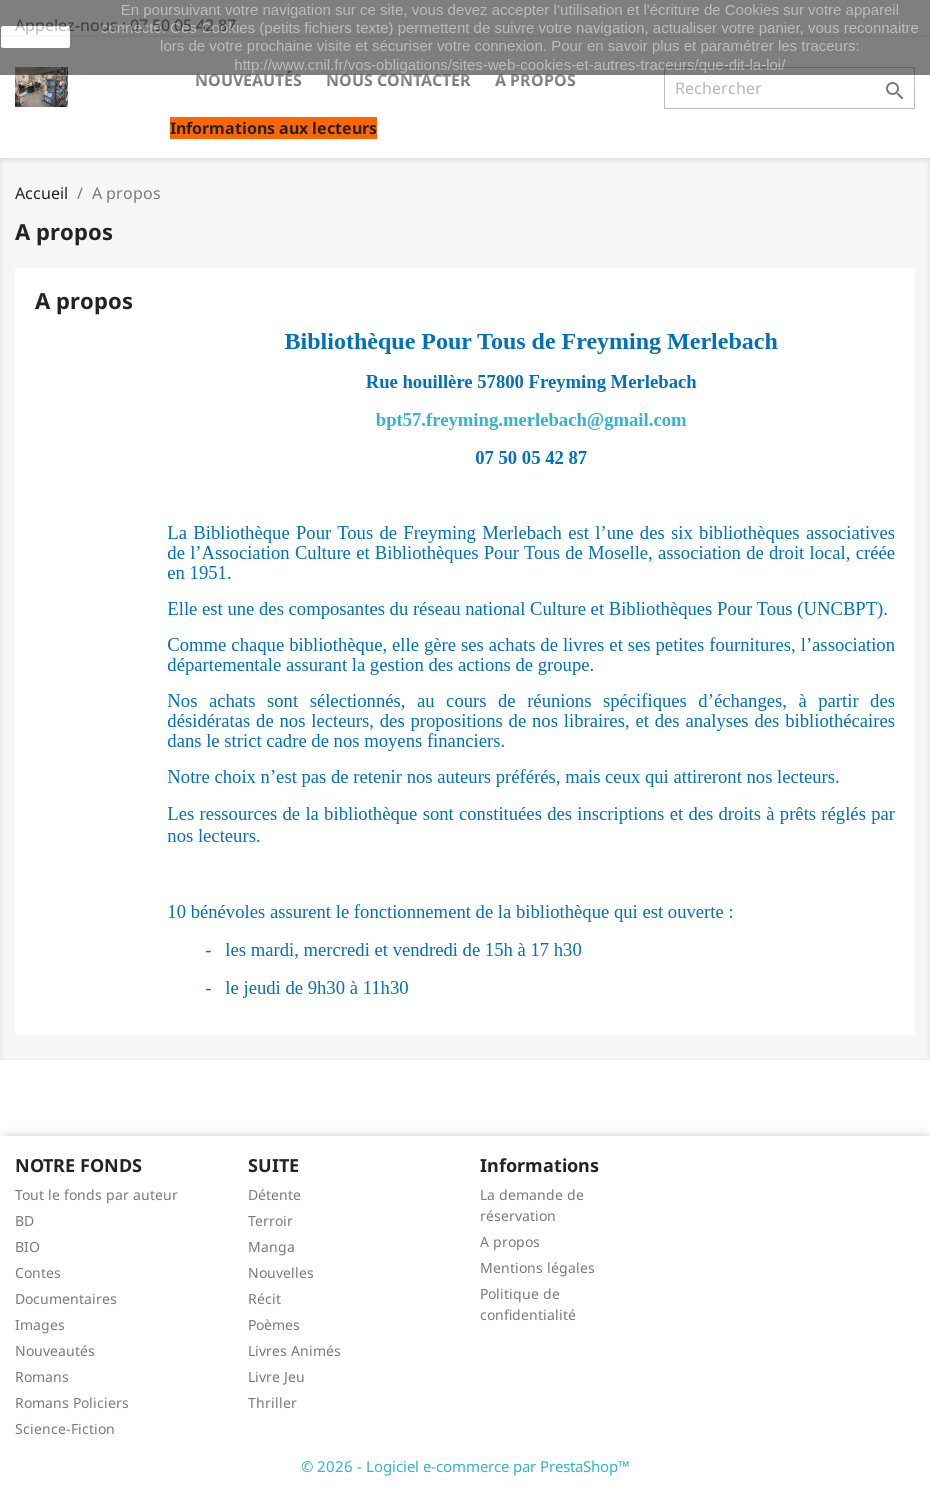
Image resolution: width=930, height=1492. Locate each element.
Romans (42, 1376)
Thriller (272, 1402)
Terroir (270, 1220)
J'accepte (35, 37)
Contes (38, 1272)
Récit (264, 1298)
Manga (271, 1246)
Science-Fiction (65, 1428)
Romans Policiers (72, 1402)
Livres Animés (294, 1350)
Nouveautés (248, 80)
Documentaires (66, 1298)
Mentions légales (537, 1267)
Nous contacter (398, 80)
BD (24, 1220)
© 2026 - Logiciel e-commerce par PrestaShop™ (465, 1466)
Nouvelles (281, 1272)
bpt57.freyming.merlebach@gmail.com (531, 419)
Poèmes (274, 1324)
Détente (274, 1194)
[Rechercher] (789, 88)
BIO (27, 1246)
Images (40, 1324)
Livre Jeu (276, 1376)
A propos (535, 80)
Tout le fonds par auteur (96, 1194)
